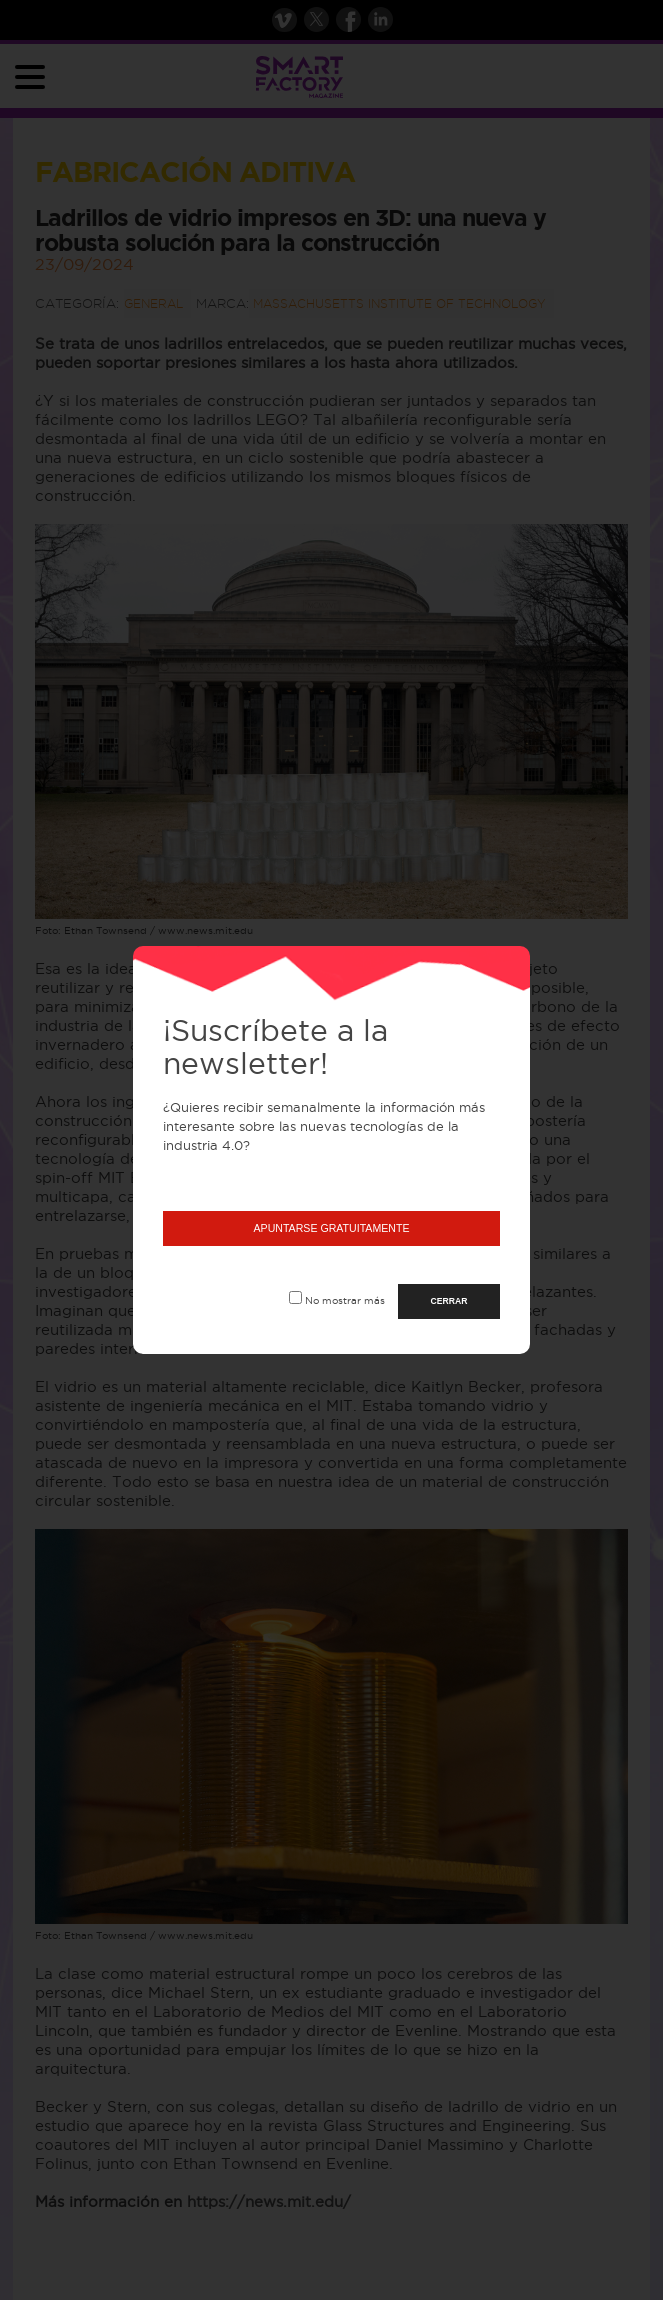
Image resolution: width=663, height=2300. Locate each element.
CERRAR (449, 1301)
